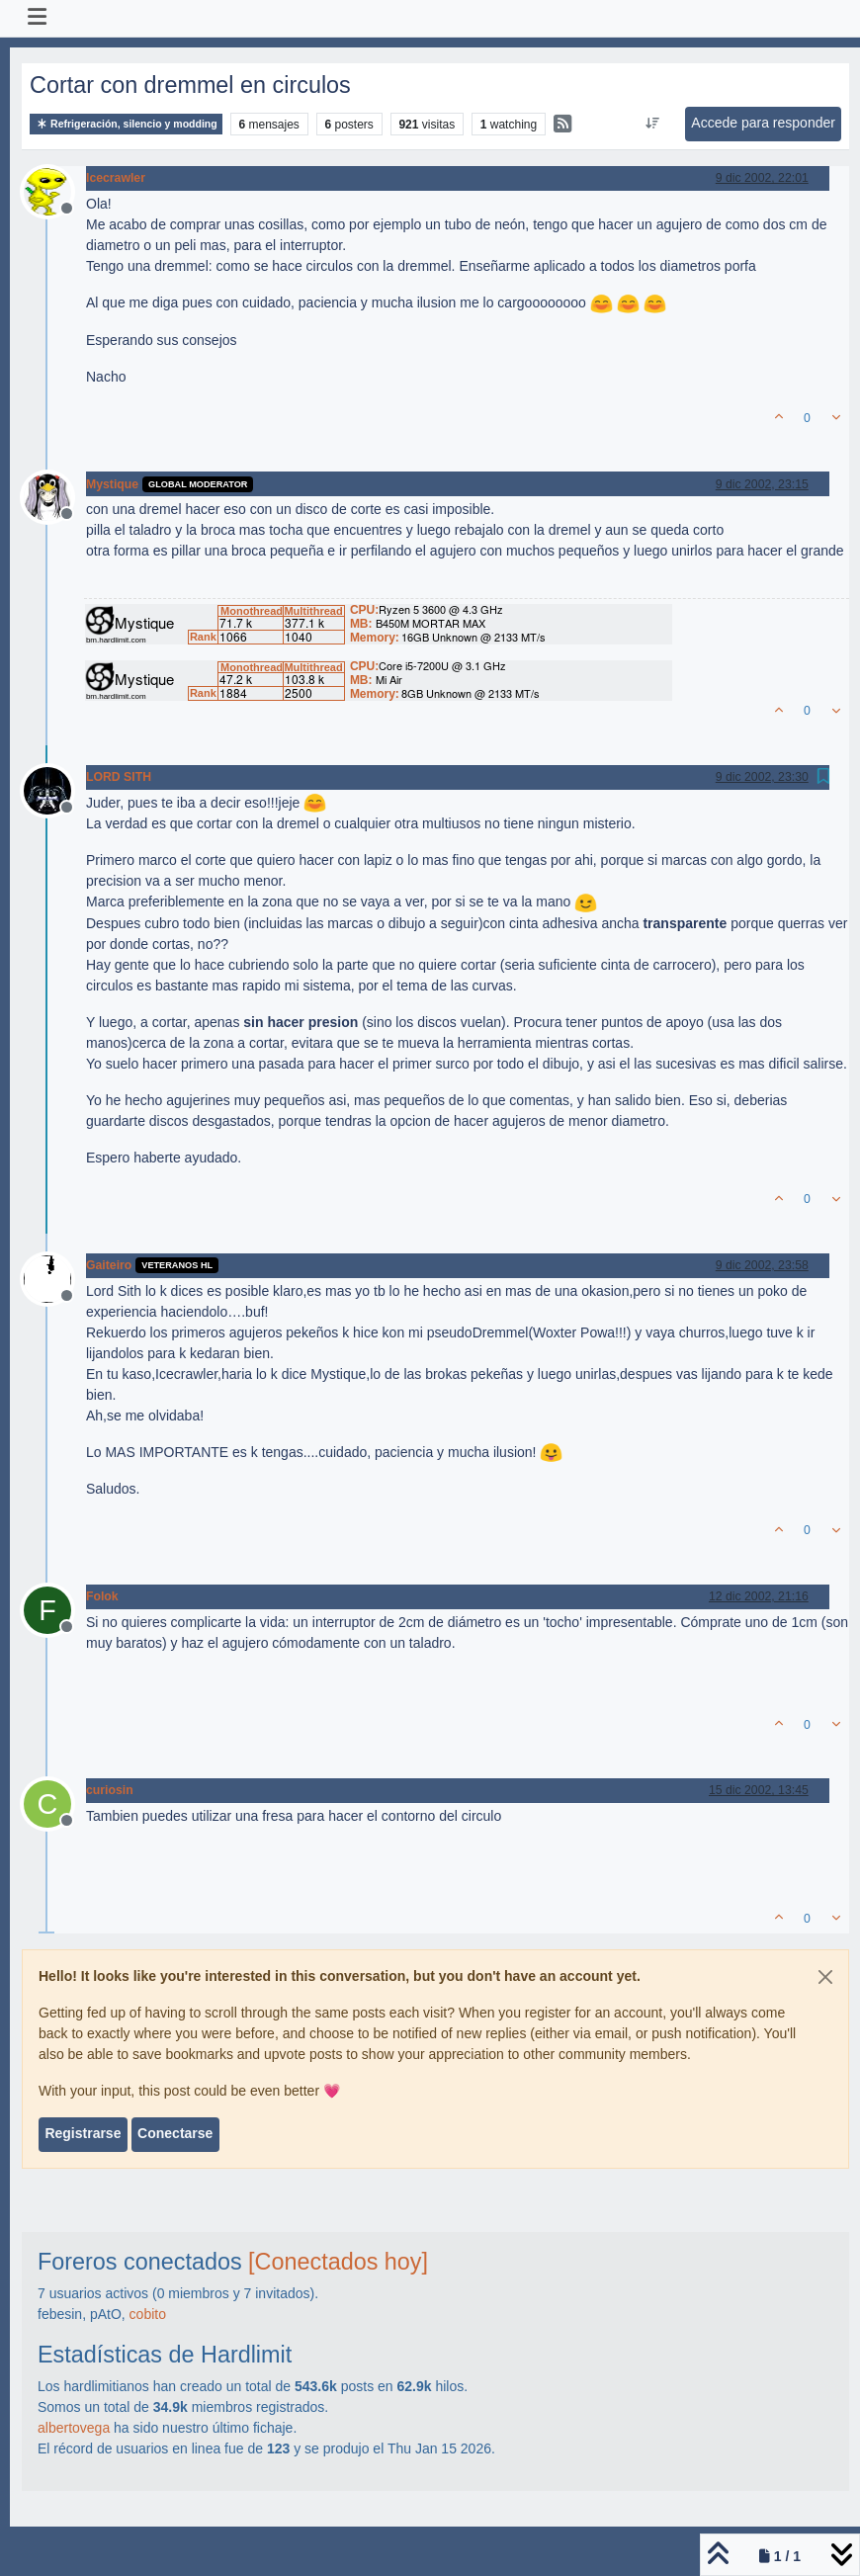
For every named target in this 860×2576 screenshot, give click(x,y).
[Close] (825, 1977)
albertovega (74, 2428)
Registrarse (82, 2133)
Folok (102, 1596)
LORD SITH (118, 777)
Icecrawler (115, 178)
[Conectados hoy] (338, 2262)
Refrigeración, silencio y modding (126, 124)
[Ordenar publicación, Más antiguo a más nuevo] (653, 123)
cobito (147, 2314)
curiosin (109, 1790)
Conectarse (175, 2133)
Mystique (112, 484)
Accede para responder (763, 122)
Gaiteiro (108, 1265)
